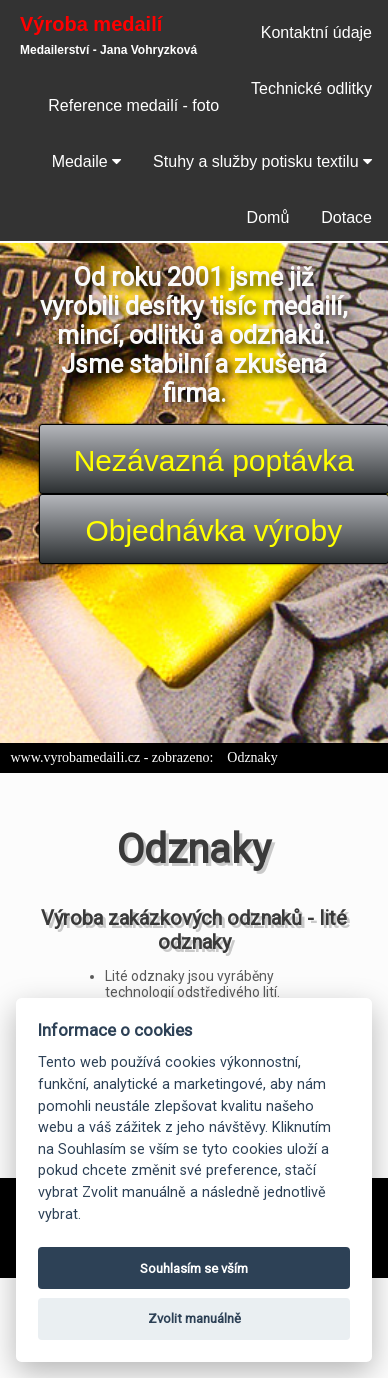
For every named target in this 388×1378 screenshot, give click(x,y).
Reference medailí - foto (133, 105)
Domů (268, 217)
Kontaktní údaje (316, 32)
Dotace (346, 217)
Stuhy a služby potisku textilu (262, 161)
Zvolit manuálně (194, 1318)
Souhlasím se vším (194, 1268)
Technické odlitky (311, 88)
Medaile (86, 161)
